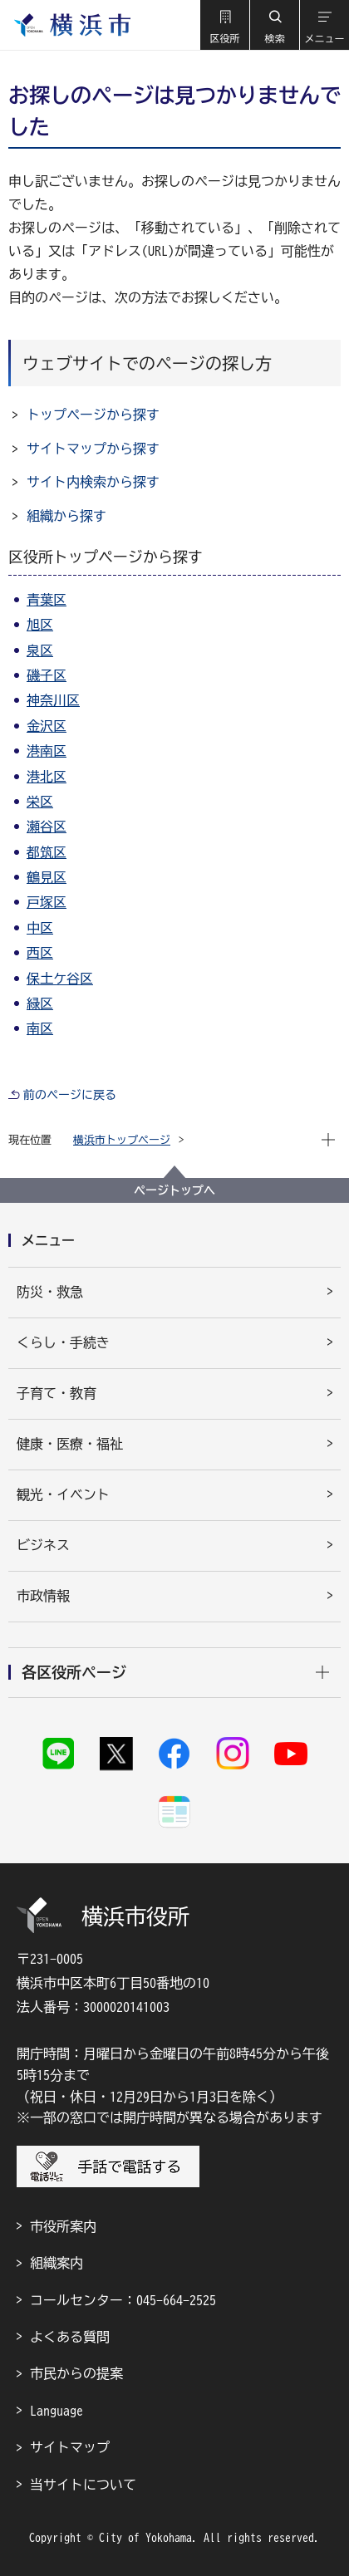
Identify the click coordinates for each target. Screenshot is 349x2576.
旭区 (40, 624)
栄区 (40, 801)
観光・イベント (63, 1494)
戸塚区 (46, 902)
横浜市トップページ (121, 1140)
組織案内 (56, 2262)
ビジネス (43, 1545)
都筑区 (46, 852)
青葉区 (46, 599)
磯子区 (46, 675)
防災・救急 (50, 1291)
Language (56, 2410)
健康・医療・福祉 (70, 1443)
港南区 (46, 751)
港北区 (46, 776)
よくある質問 (70, 2336)
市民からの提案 (76, 2373)
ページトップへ (174, 1190)
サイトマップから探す (93, 448)
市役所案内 (63, 2226)
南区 (40, 1028)
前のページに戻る (69, 1095)
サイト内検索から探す (93, 481)
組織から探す (66, 516)
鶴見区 (46, 877)
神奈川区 (53, 700)
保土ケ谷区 (60, 978)
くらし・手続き (63, 1342)
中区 (40, 928)
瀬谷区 (46, 826)
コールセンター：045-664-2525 (123, 2300)
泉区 (40, 650)
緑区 (40, 1003)
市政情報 (43, 1595)
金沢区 (46, 726)
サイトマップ (70, 2447)
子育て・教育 (56, 1393)
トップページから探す (93, 414)
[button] (224, 25)
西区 (40, 952)
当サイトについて (83, 2484)
